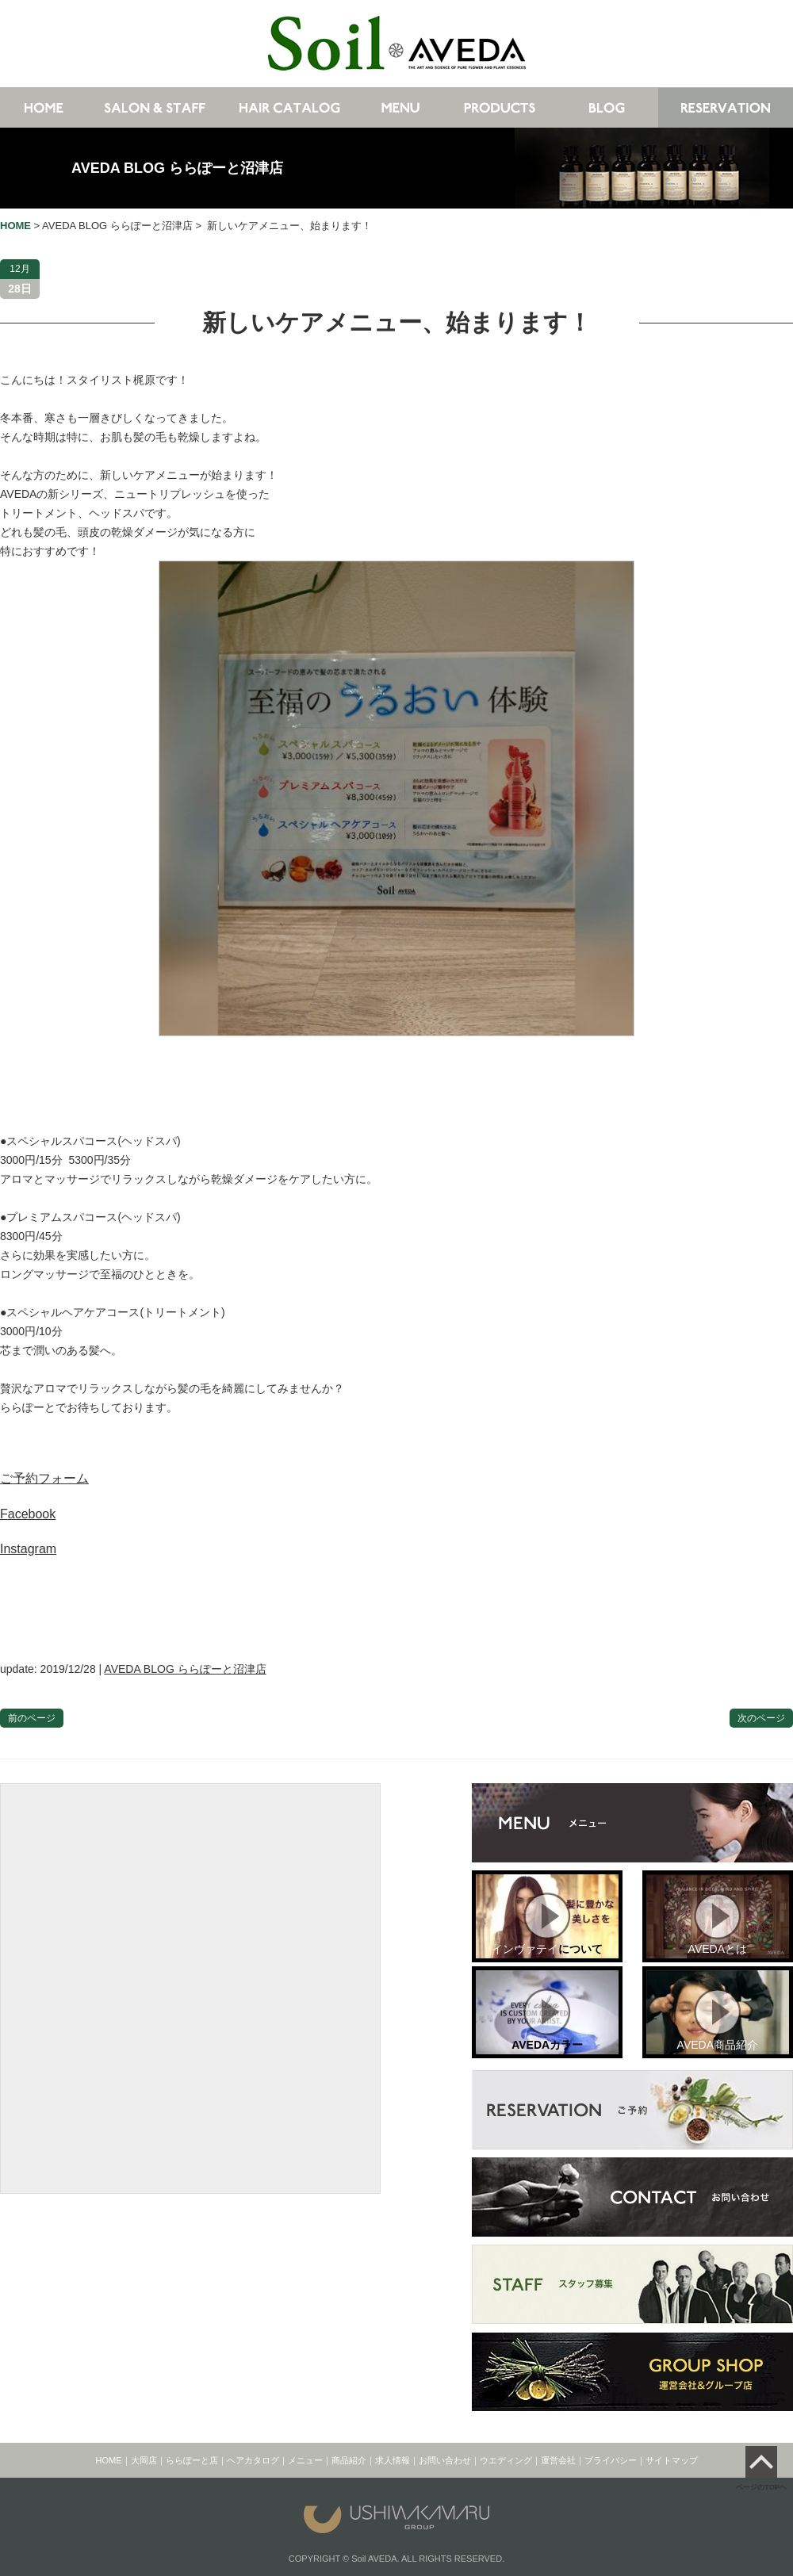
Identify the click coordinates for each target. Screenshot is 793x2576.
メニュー (305, 2460)
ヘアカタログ (253, 2460)
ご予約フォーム (44, 1478)
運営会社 (558, 2460)
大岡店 (144, 2460)
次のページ (761, 1718)
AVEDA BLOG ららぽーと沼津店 (177, 168)
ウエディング (506, 2460)
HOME (109, 2460)
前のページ (32, 1718)
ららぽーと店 (192, 2460)
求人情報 (392, 2460)
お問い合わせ (445, 2460)
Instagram (28, 1549)
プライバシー (610, 2460)
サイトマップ (672, 2460)
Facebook (28, 1514)
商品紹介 (348, 2460)
